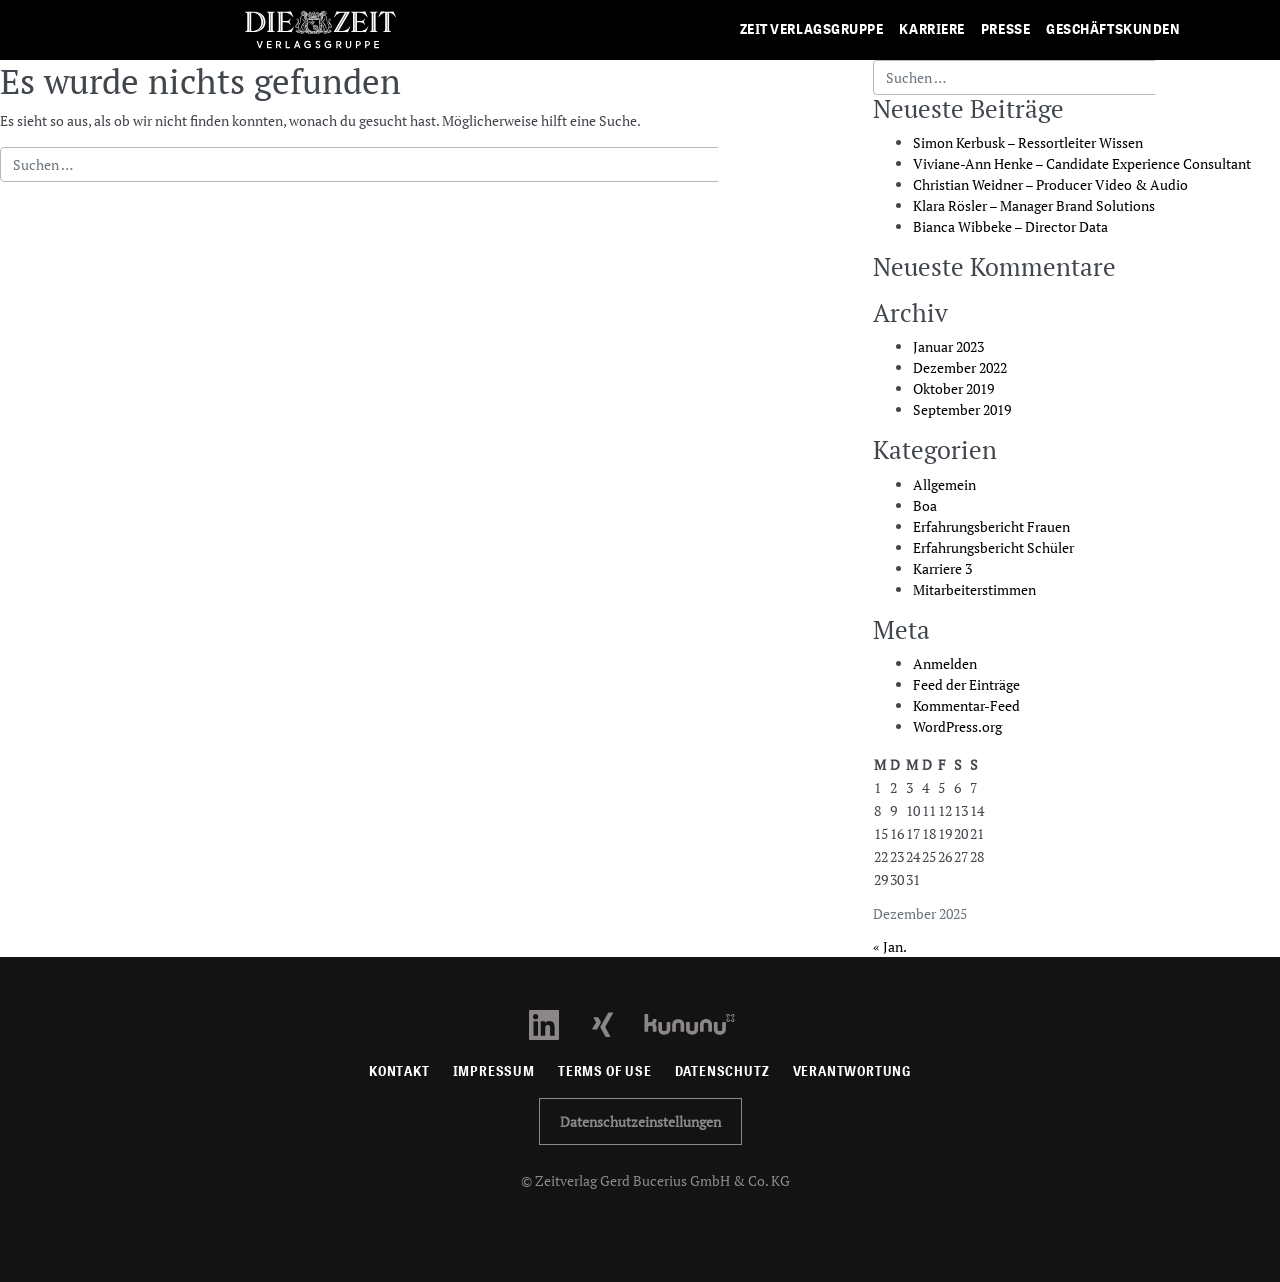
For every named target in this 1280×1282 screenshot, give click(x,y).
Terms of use (605, 1071)
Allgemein (944, 484)
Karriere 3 (942, 568)
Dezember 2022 (960, 367)
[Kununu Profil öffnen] (699, 1022)
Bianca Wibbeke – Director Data (1010, 226)
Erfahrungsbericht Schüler (993, 547)
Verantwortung (852, 1071)
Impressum (494, 1071)
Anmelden (945, 663)
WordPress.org (957, 726)
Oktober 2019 (953, 388)
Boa (925, 505)
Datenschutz (722, 1071)
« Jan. (889, 946)
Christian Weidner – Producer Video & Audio (1050, 184)
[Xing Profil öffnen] (614, 1022)
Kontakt (399, 1071)
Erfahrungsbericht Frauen (991, 526)
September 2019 (962, 409)
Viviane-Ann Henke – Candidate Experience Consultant (1082, 163)
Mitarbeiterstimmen (974, 589)
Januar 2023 (948, 346)
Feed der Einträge (966, 684)
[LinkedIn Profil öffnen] (555, 1022)
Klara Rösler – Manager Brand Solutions (1034, 205)
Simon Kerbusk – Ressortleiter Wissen (1028, 142)
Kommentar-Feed (966, 705)
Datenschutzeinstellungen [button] (640, 1121)
